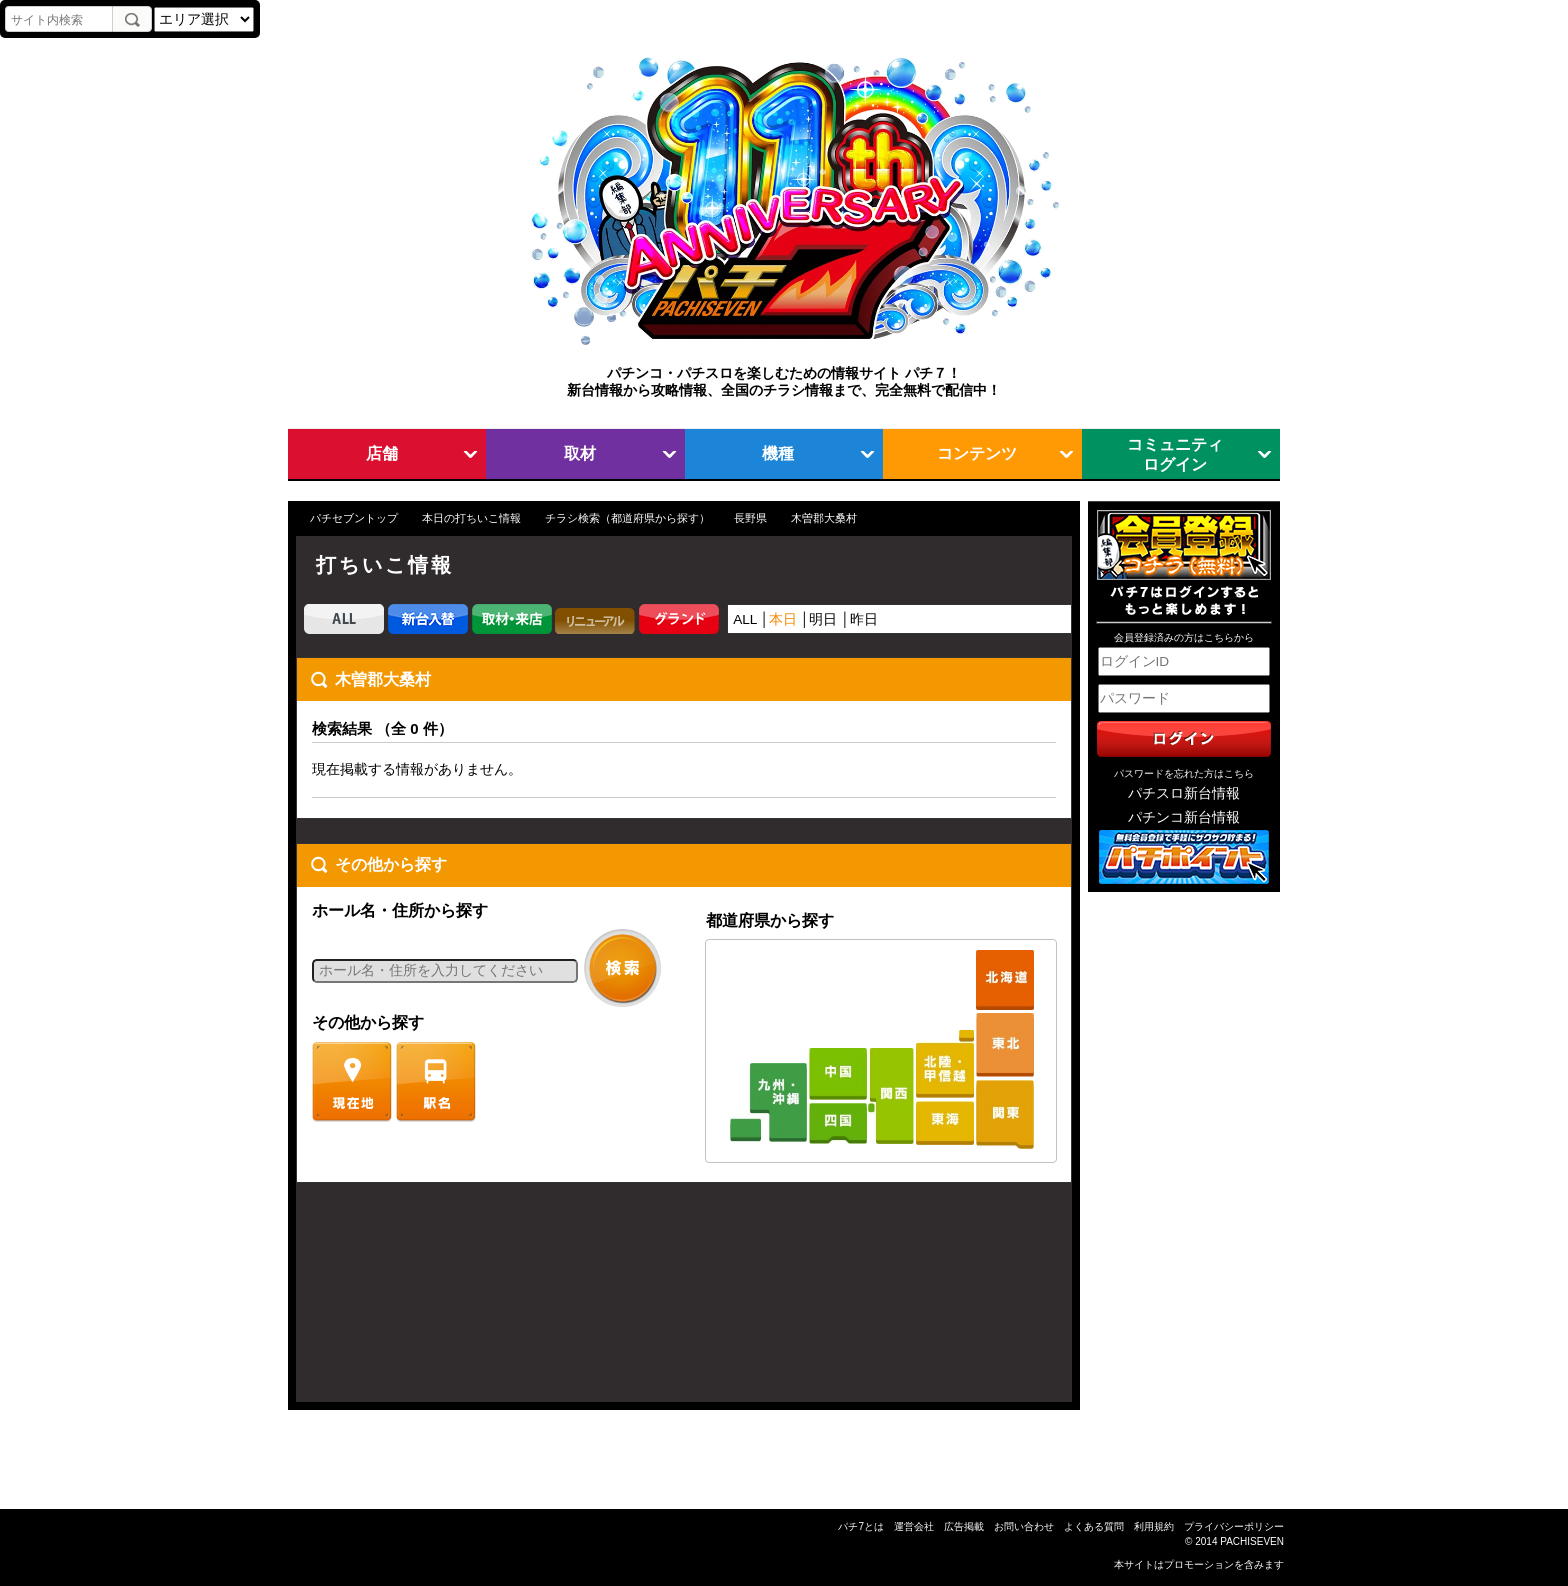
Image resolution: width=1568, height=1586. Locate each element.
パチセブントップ (354, 518)
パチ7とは (861, 1526)
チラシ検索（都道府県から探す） (627, 518)
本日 (783, 619)
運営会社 (914, 1526)
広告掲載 (964, 1526)
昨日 (864, 619)
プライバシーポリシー (1234, 1526)
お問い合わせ (1024, 1526)
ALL (745, 619)
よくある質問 (1094, 1526)
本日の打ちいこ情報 (471, 518)
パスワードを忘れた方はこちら (1184, 773)
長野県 (750, 518)
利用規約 (1154, 1526)
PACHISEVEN (1252, 1541)
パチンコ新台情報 (1184, 817)
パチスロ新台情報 (1184, 793)
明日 (823, 619)
